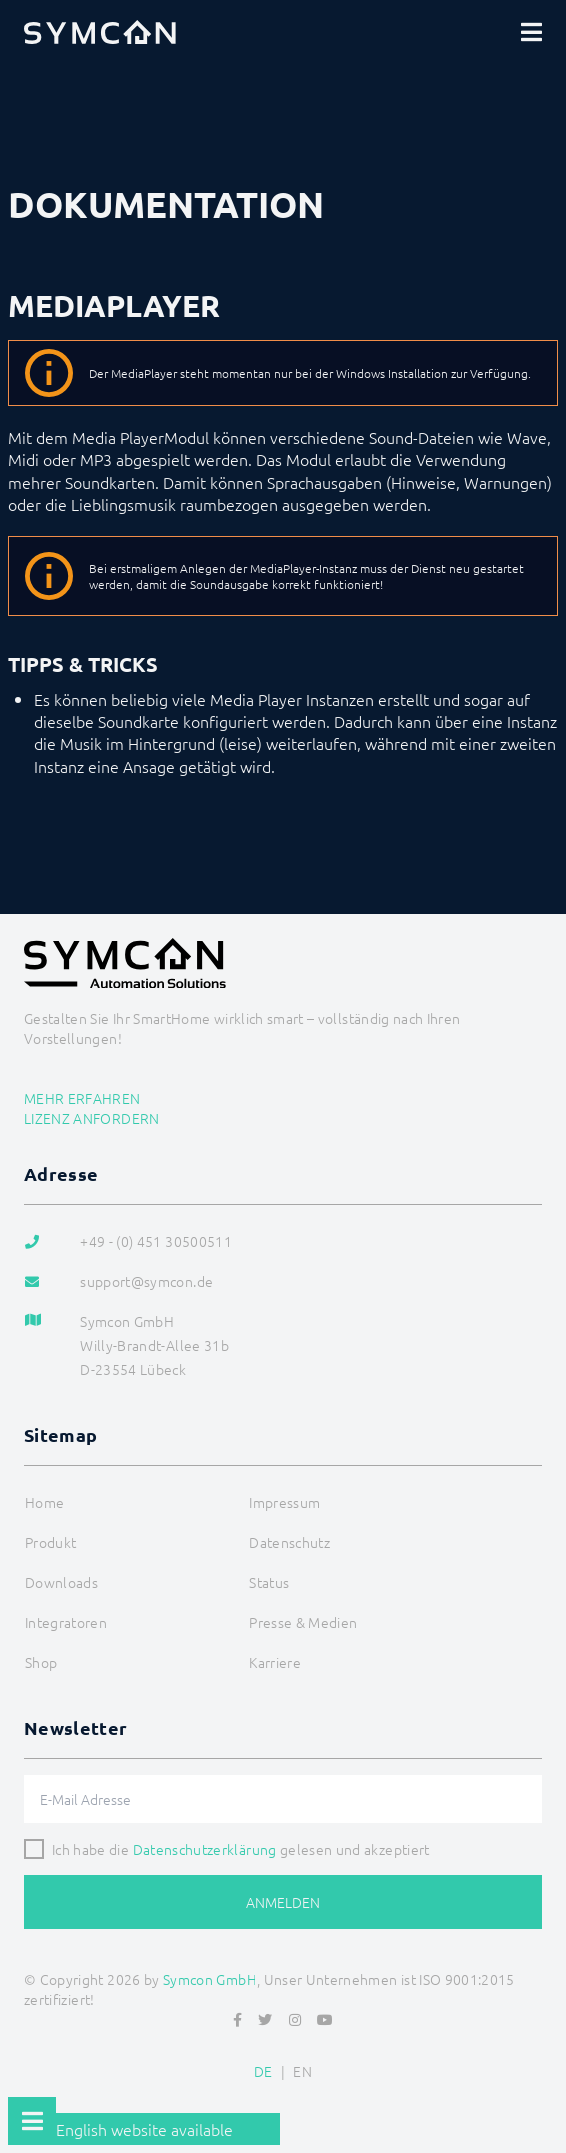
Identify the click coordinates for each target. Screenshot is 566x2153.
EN (302, 2071)
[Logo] (100, 32)
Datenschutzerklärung (205, 1849)
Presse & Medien (303, 1622)
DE (263, 2071)
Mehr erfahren (82, 1098)
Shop (41, 1662)
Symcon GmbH (210, 1979)
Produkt (50, 1542)
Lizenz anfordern (92, 1118)
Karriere (275, 1662)
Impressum (284, 1502)
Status (269, 1582)
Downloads (61, 1582)
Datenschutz (289, 1542)
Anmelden (283, 1902)
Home (44, 1502)
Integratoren (66, 1622)
